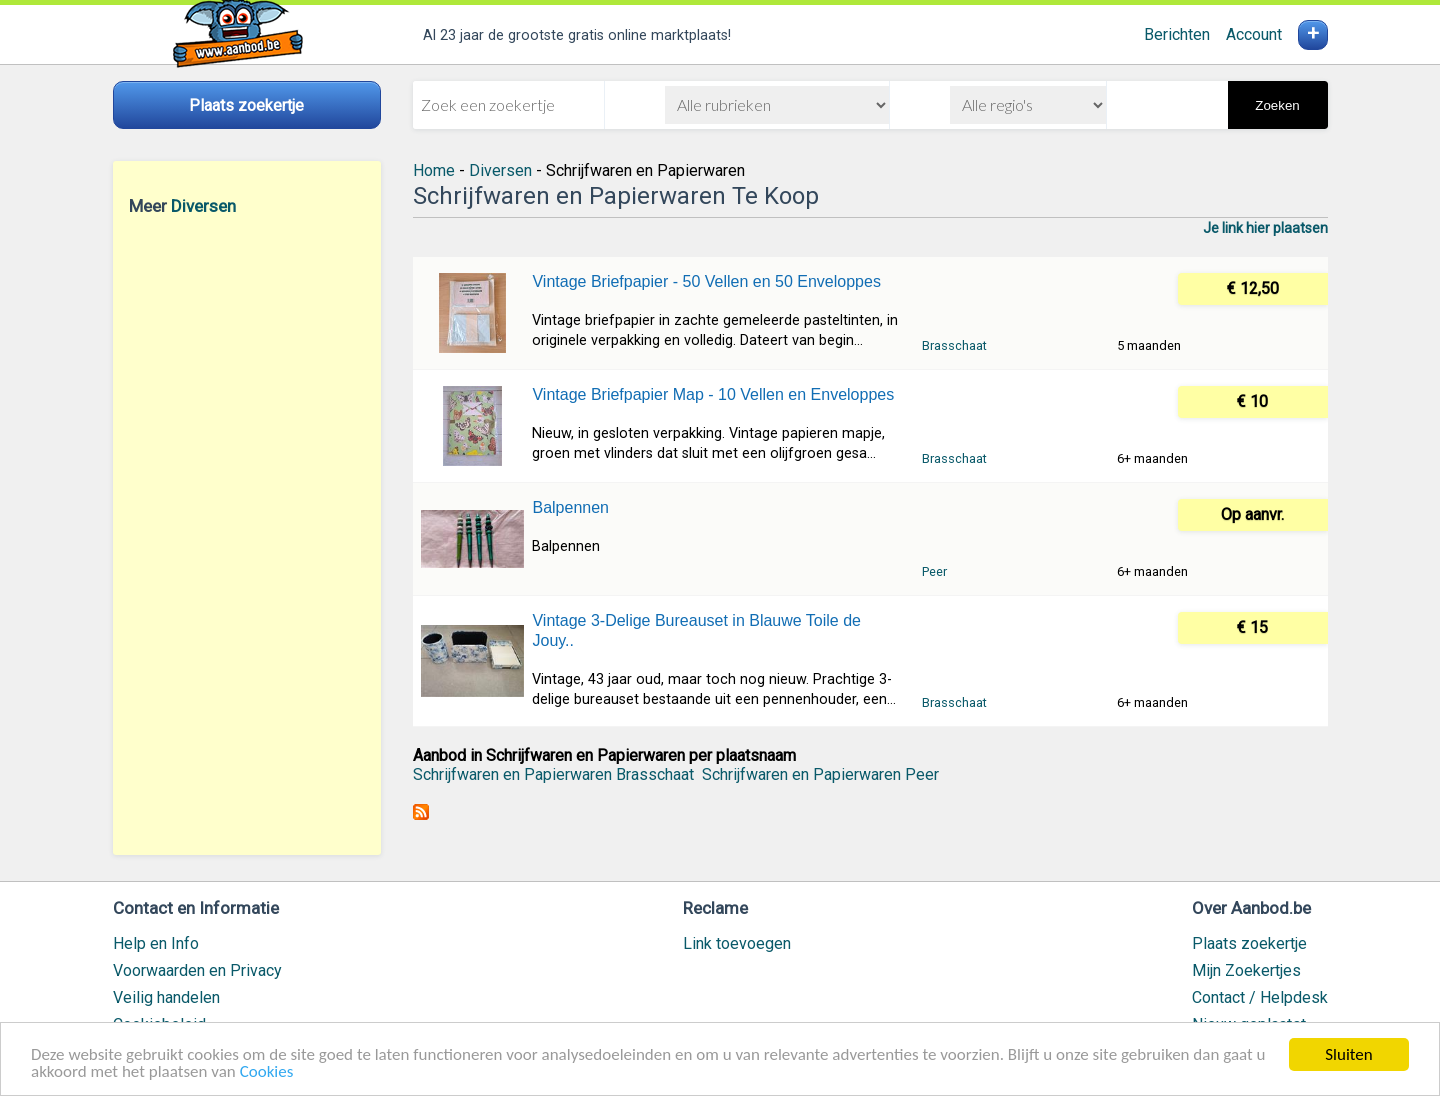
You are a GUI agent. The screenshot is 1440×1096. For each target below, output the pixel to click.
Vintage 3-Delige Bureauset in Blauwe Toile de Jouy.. (696, 630)
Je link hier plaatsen (1265, 228)
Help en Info (156, 943)
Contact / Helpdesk (1260, 997)
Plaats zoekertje (1249, 943)
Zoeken (1277, 105)
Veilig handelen (166, 997)
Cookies (267, 1072)
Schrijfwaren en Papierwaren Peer (820, 774)
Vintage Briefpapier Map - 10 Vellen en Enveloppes (713, 394)
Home (434, 170)
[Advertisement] (247, 535)
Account (1254, 34)
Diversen (203, 206)
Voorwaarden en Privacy (197, 970)
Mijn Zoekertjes (1246, 970)
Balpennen (570, 507)
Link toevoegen (737, 943)
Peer (934, 571)
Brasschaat (954, 345)
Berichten (1177, 34)
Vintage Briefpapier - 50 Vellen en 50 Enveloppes (706, 281)
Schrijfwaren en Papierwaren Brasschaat (553, 774)
